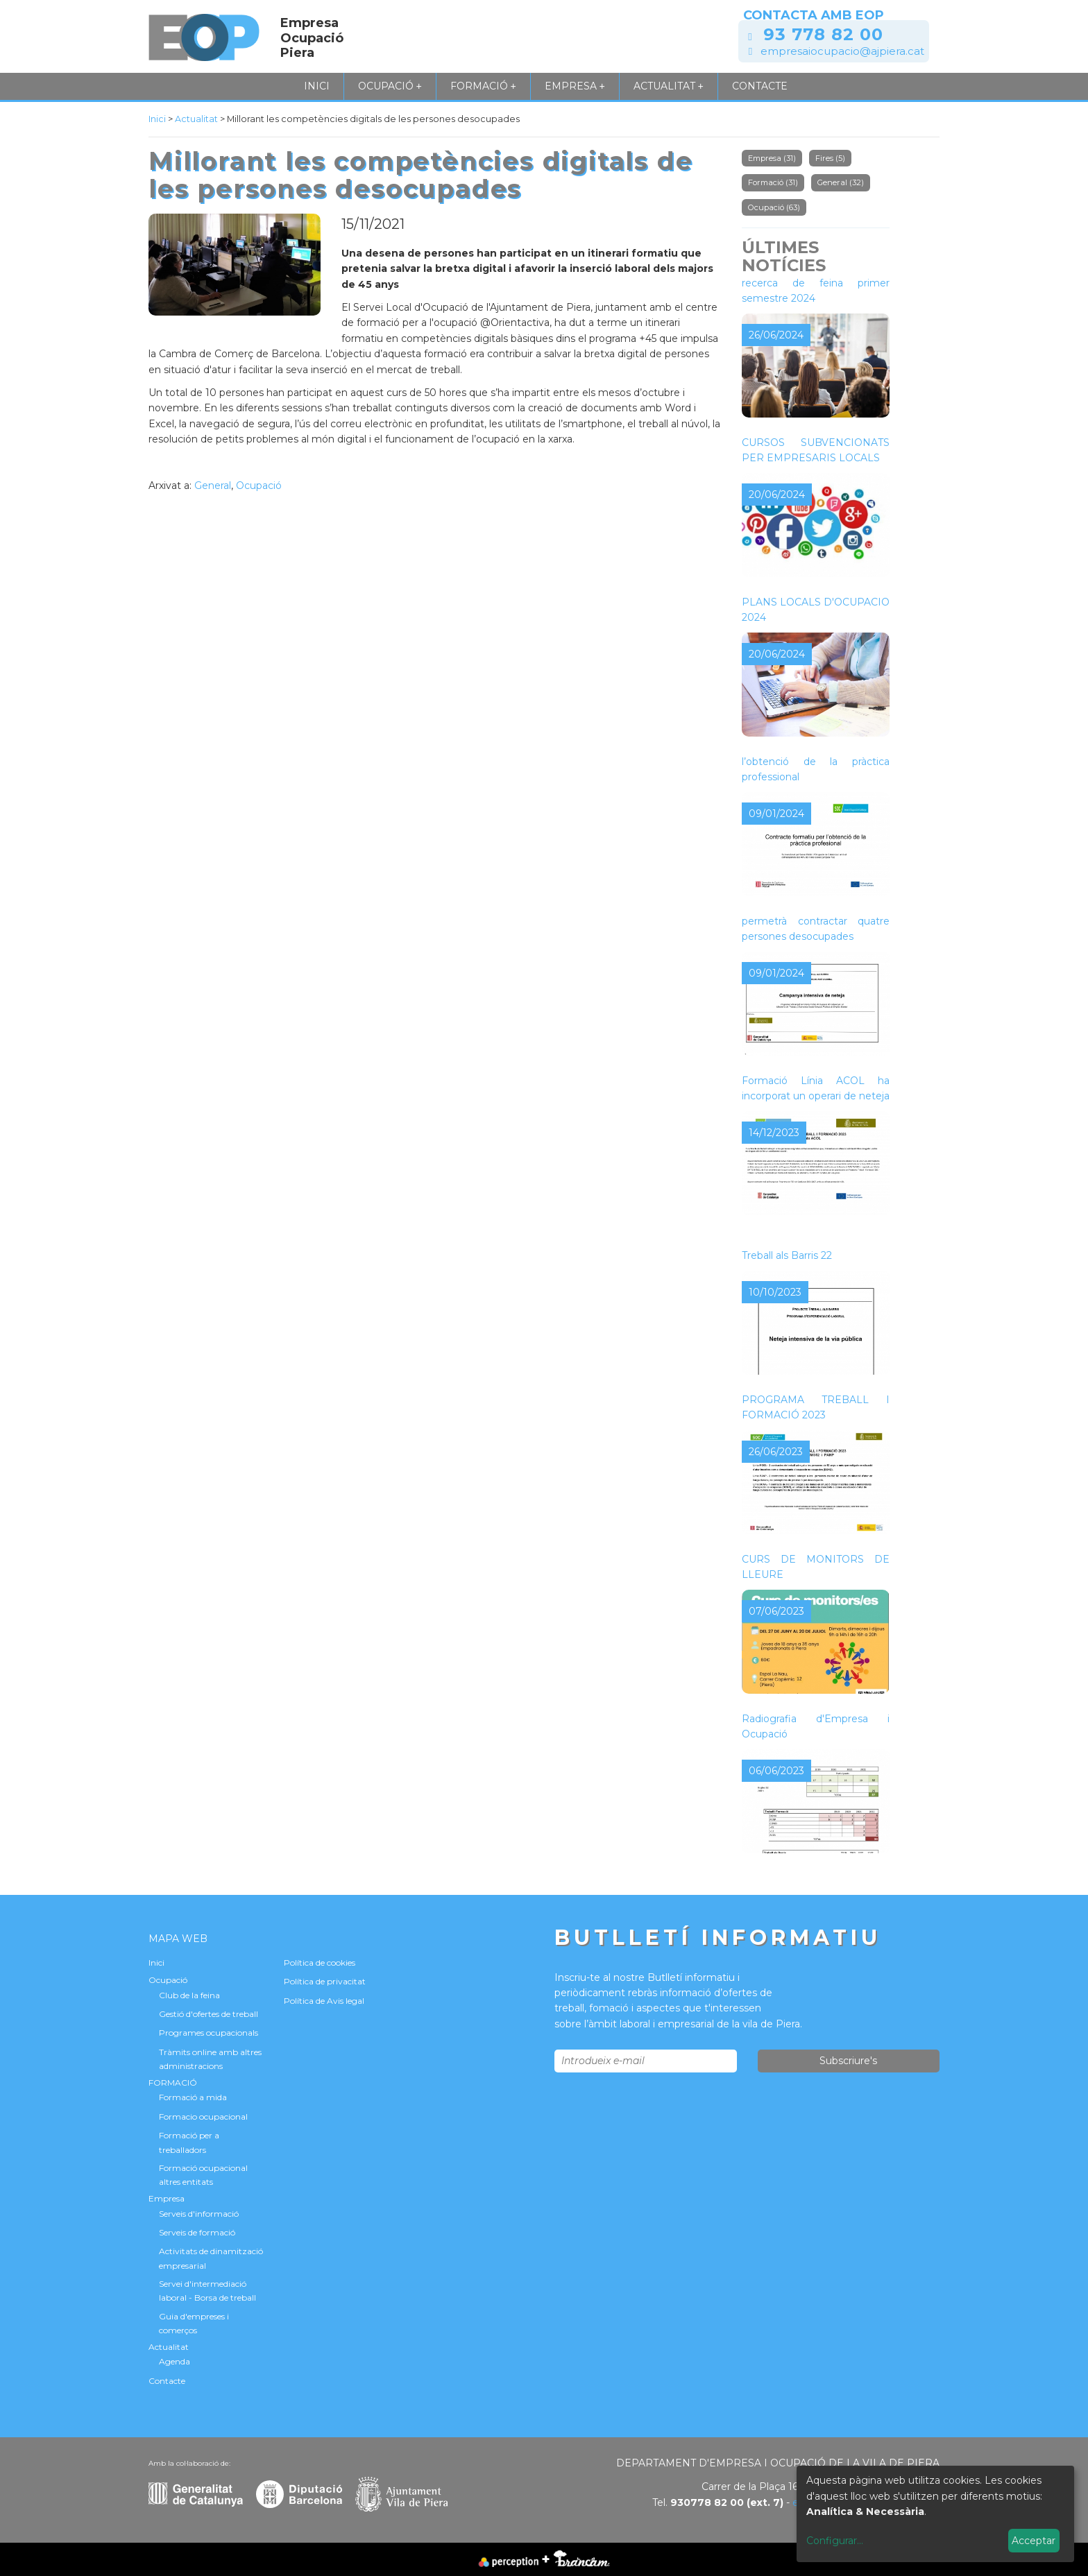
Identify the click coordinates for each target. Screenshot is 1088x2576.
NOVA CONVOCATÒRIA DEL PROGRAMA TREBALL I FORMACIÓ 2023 (816, 1399)
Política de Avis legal (324, 2000)
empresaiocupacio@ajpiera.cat (842, 51)
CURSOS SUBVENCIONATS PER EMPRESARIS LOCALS (816, 450)
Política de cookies (319, 1962)
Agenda (174, 2361)
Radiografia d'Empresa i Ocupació (816, 1726)
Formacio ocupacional (203, 2116)
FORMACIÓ (483, 86)
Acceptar (1033, 2540)
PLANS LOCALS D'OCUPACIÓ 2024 (816, 610)
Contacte (760, 86)
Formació (773, 182)
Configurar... (834, 2540)
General (212, 485)
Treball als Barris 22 (787, 1255)
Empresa (575, 86)
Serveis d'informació (199, 2213)
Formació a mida (193, 2097)
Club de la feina (189, 1995)
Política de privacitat (325, 1981)
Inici (317, 86)
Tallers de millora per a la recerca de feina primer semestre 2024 (816, 282)
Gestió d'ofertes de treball (208, 2014)
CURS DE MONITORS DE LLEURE (816, 1567)
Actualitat (669, 86)
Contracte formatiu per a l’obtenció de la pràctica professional (816, 761)
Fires (830, 158)
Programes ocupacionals (208, 2032)
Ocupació (390, 86)
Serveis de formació (197, 2232)
